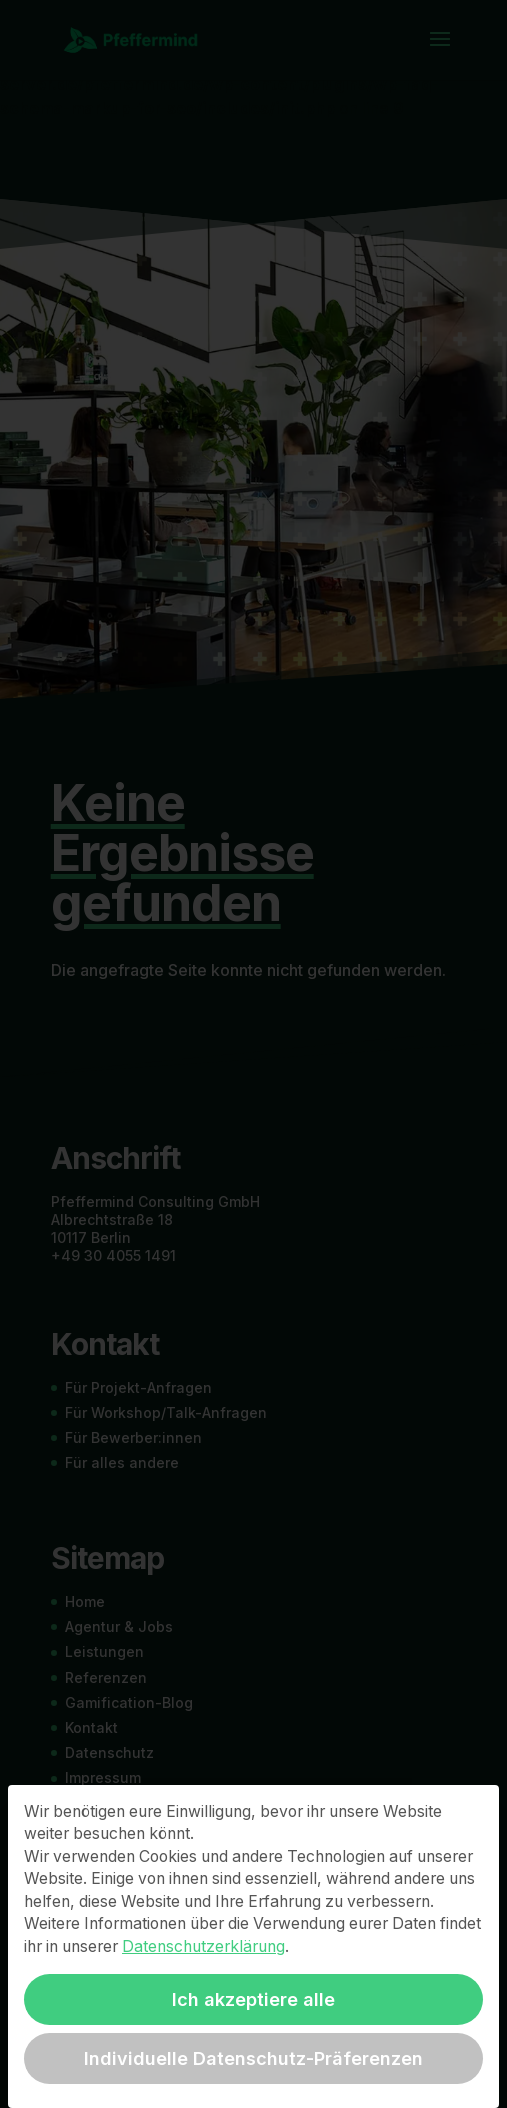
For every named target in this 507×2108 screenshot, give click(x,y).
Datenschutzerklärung (203, 1946)
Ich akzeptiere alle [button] (253, 1999)
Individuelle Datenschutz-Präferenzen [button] (253, 2058)
